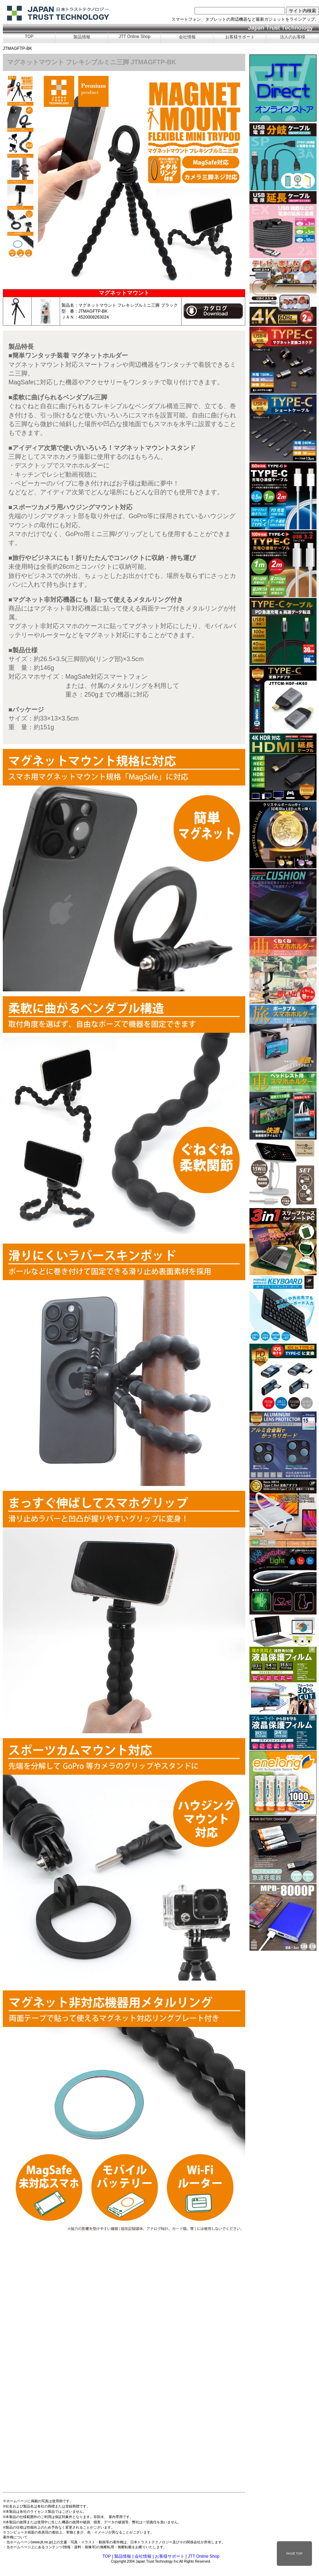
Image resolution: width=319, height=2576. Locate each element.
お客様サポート (240, 36)
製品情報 (81, 36)
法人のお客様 (292, 36)
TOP (29, 36)
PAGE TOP (294, 2553)
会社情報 (187, 36)
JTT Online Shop (134, 36)
